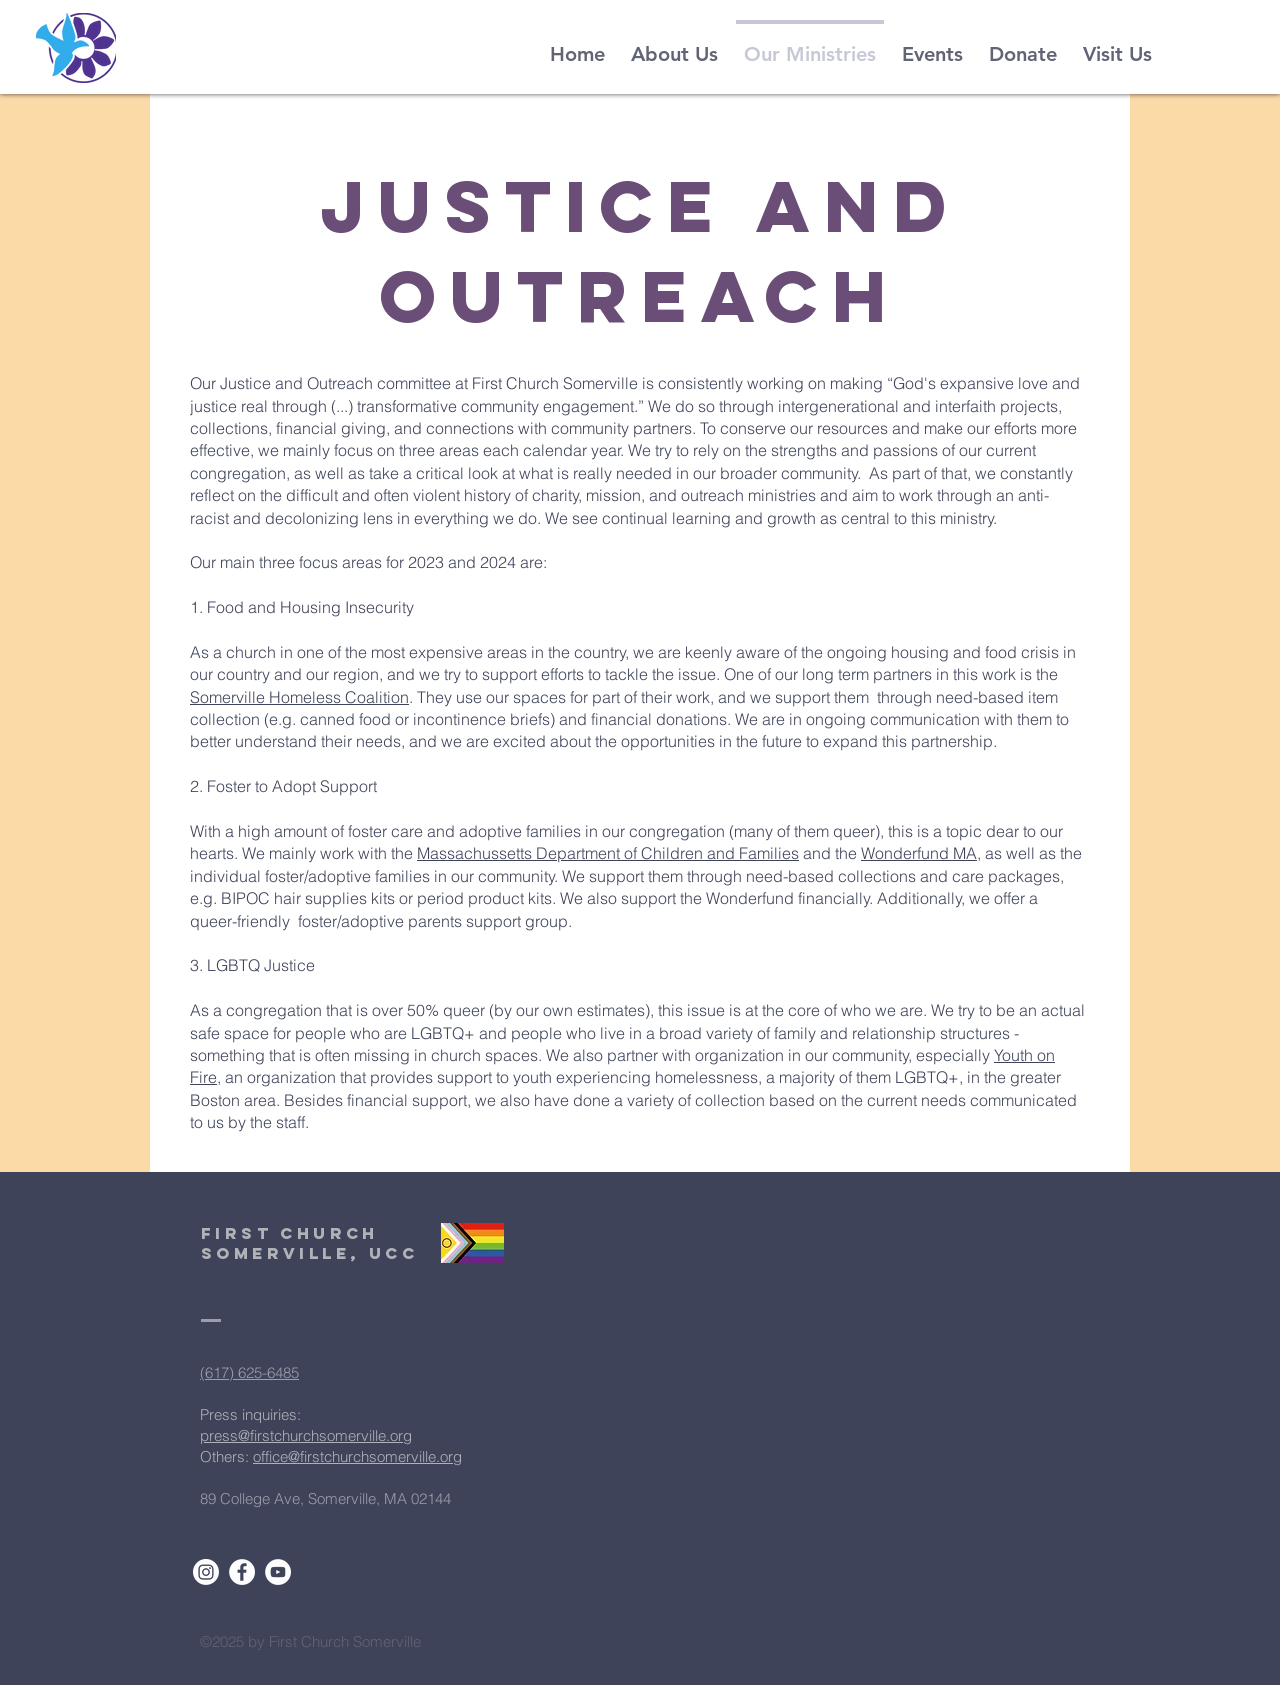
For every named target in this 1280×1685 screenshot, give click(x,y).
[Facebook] (242, 1572)
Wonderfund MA (919, 853)
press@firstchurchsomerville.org (306, 1435)
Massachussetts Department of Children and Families (608, 853)
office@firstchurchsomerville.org (357, 1456)
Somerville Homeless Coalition (299, 697)
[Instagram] (206, 1572)
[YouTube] (278, 1572)
